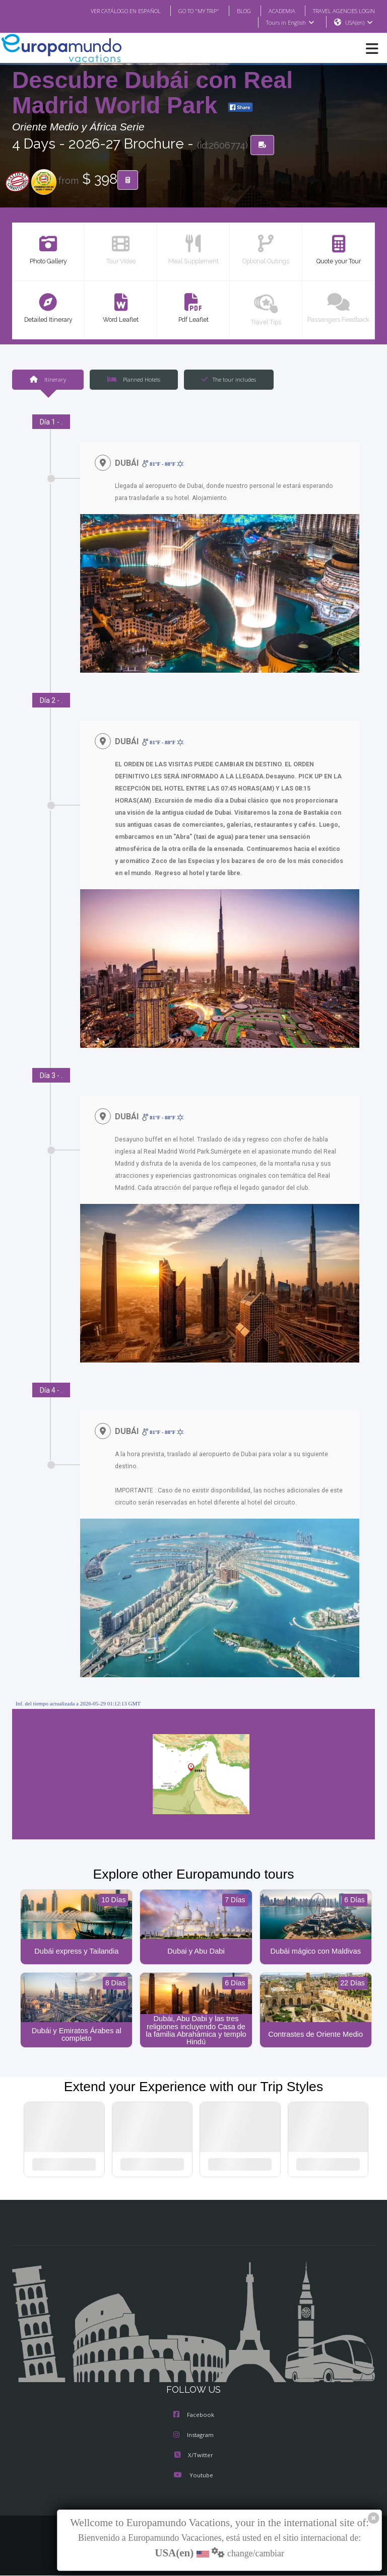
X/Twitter (193, 2457)
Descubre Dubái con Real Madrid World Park (152, 93)
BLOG (233, 11)
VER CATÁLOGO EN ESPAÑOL (106, 11)
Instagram (193, 2437)
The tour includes (229, 379)
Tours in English (289, 23)
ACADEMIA (273, 11)
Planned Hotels (133, 379)
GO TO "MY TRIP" (185, 11)
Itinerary (47, 379)
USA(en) (359, 23)
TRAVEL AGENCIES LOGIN (340, 11)
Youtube (193, 2477)
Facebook (193, 2416)
